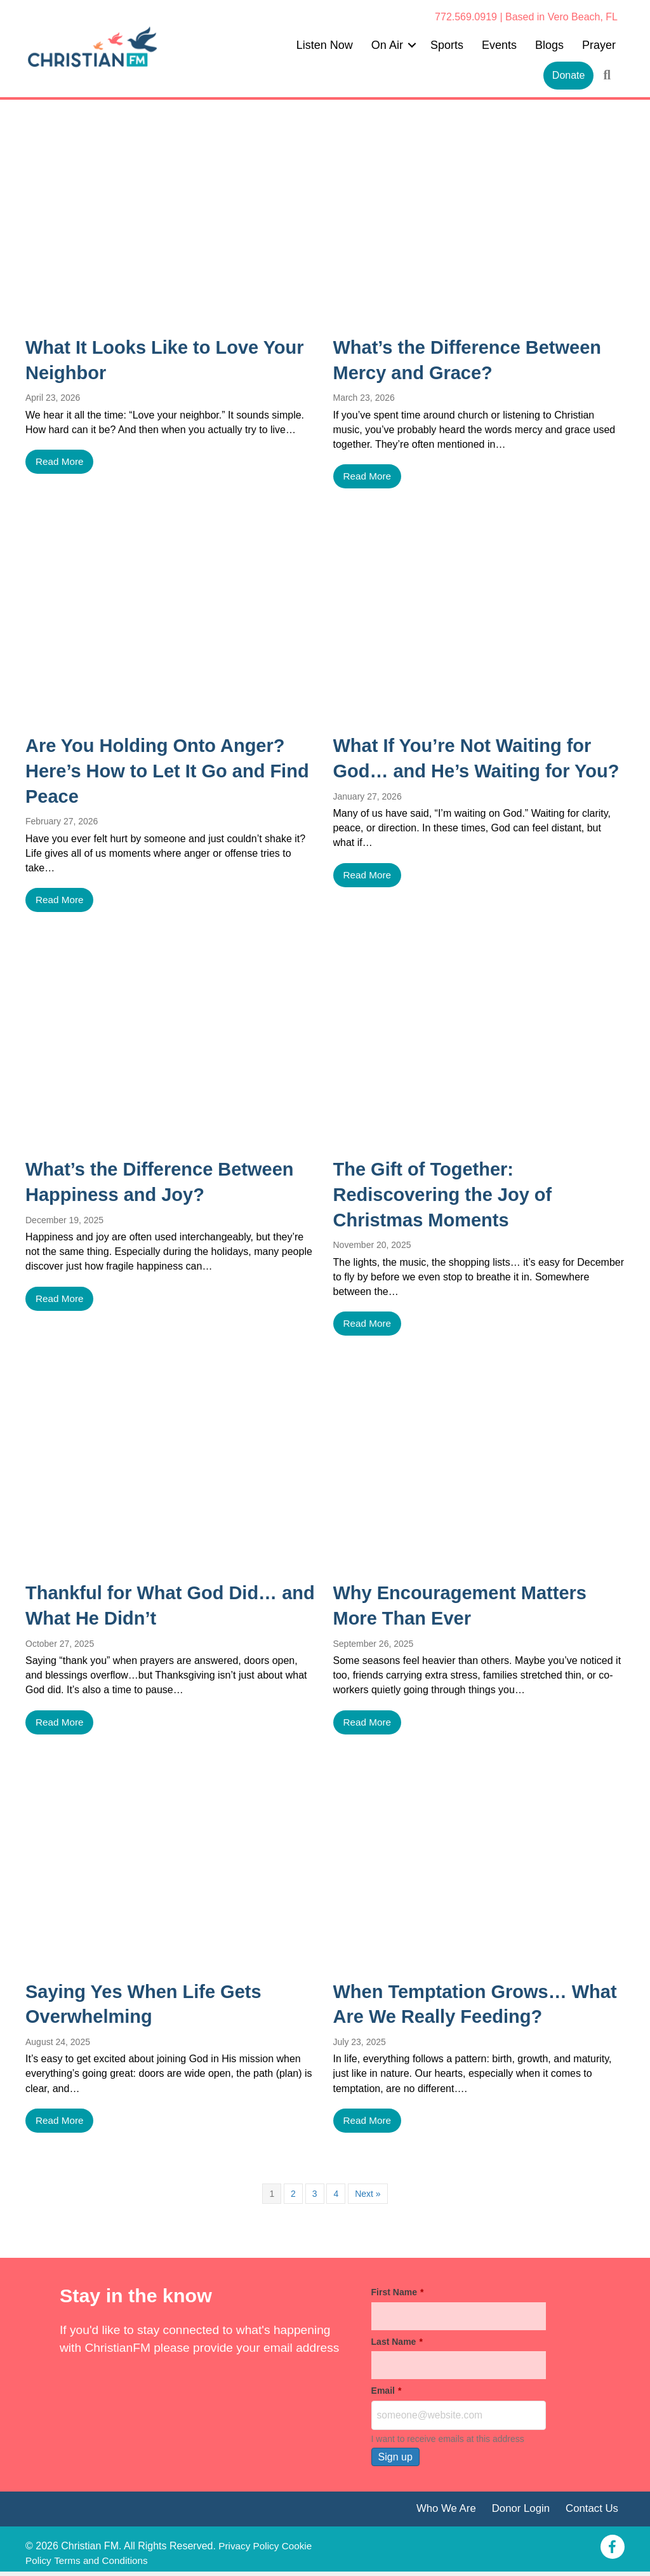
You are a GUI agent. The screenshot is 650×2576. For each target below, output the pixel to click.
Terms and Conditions (139, 2564)
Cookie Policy (56, 2564)
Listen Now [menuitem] (324, 45)
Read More (61, 462)
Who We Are (439, 2512)
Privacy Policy (250, 2549)
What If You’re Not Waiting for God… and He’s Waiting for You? (468, 771)
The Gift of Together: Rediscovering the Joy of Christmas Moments (447, 1195)
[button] (412, 45)
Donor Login (516, 2512)
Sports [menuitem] (446, 45)
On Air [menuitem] (387, 45)
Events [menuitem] (499, 45)
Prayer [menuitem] (599, 45)
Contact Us (590, 2512)
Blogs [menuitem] (549, 45)
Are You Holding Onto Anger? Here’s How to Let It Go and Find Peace (161, 771)
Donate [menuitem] (568, 75)
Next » (367, 2195)
